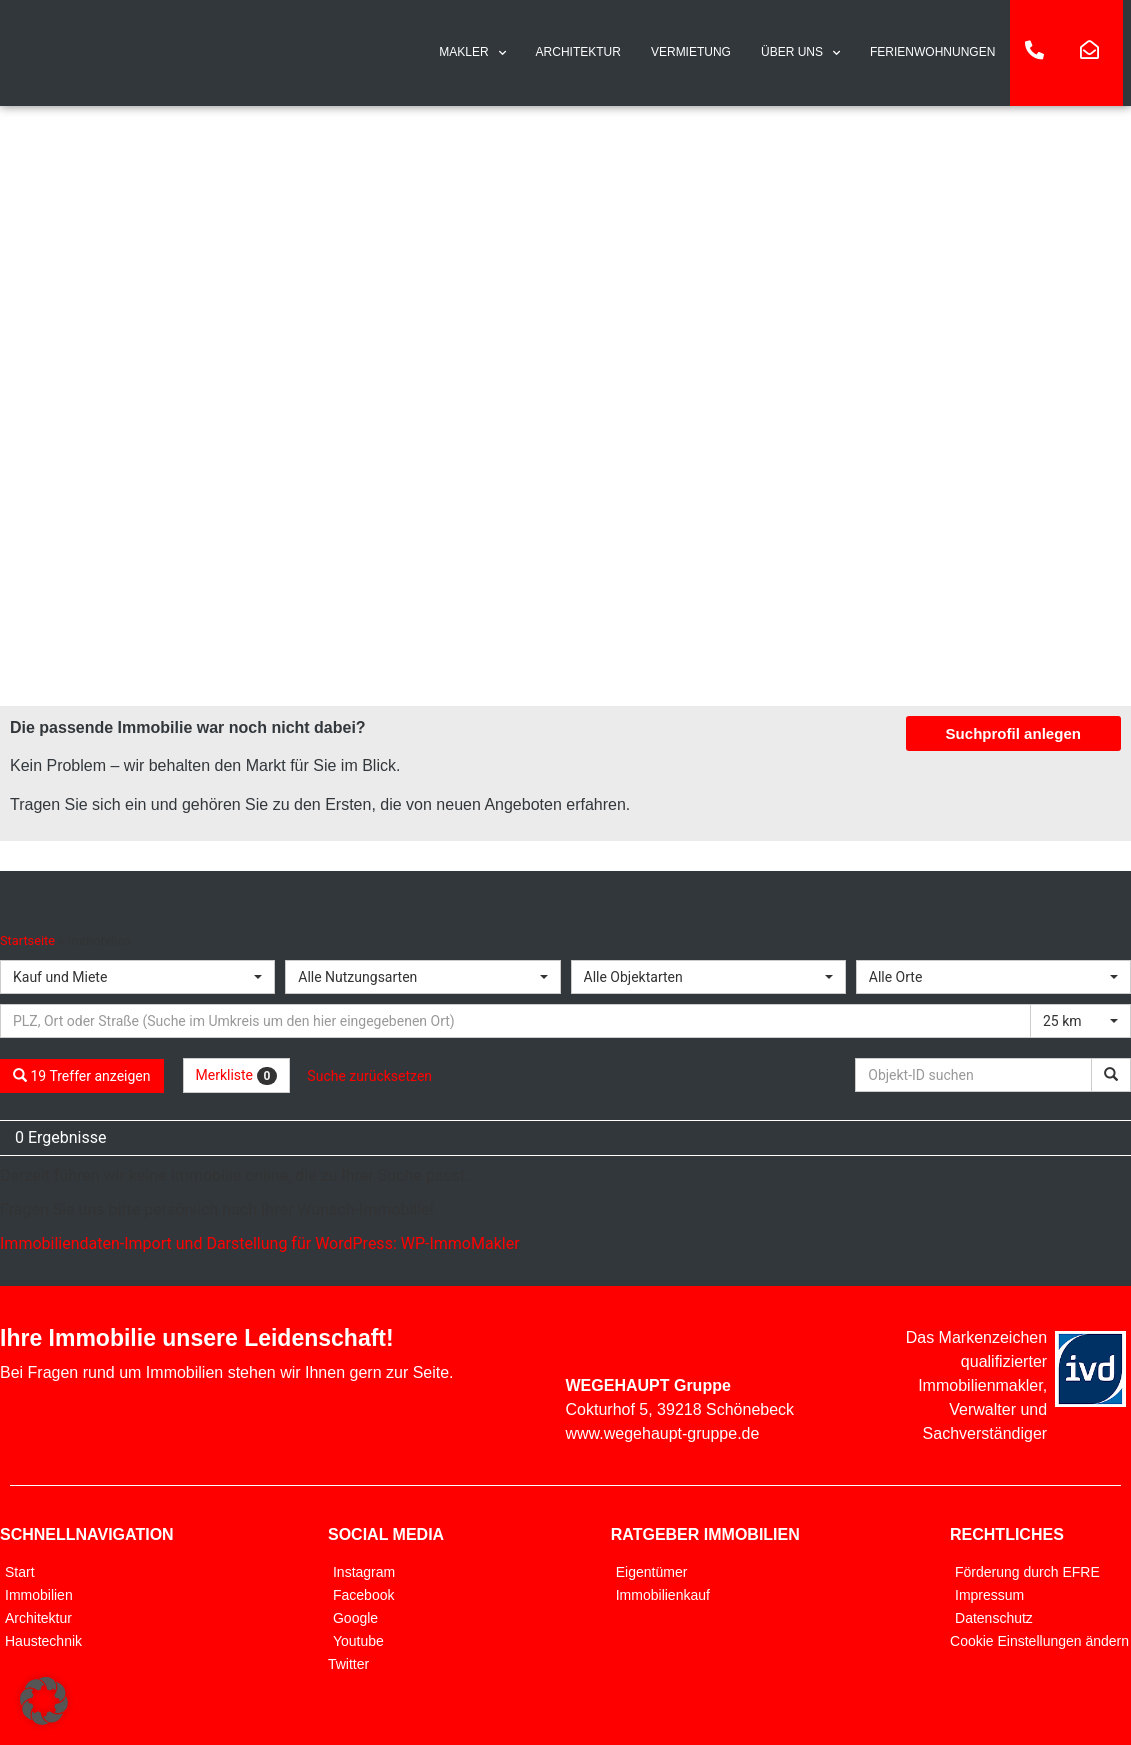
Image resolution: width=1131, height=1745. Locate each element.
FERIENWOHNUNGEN (932, 52)
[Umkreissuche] (515, 1021)
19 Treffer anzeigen (82, 1076)
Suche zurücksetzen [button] (369, 1076)
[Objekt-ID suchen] (977, 1075)
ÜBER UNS (800, 53)
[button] (44, 1701)
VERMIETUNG (691, 52)
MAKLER (472, 53)
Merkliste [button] (237, 1076)
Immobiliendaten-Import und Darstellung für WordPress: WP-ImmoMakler (260, 1243)
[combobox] (137, 977)
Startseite (27, 940)
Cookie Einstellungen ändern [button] (1039, 1641)
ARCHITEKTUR (578, 52)
